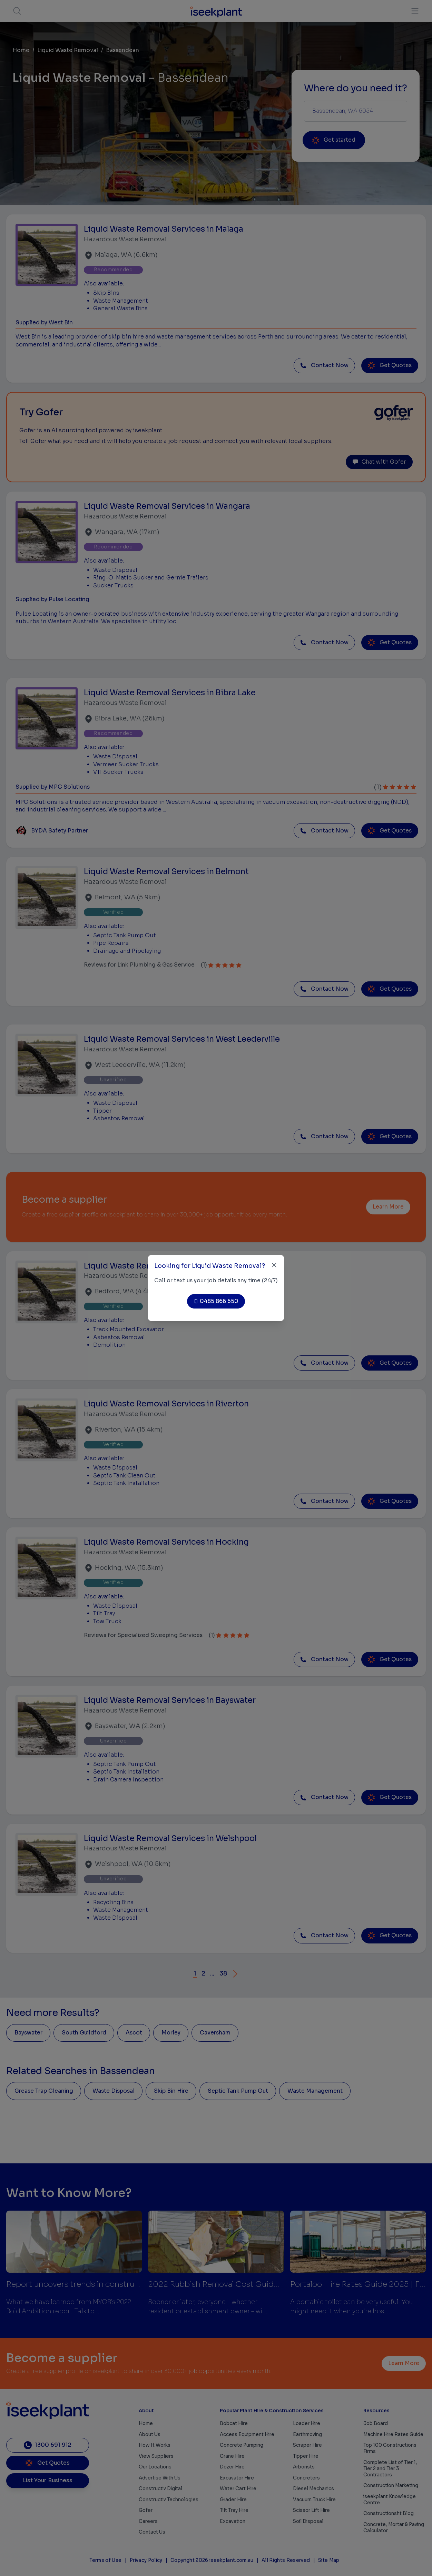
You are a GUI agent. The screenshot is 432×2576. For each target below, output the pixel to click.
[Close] (274, 1265)
